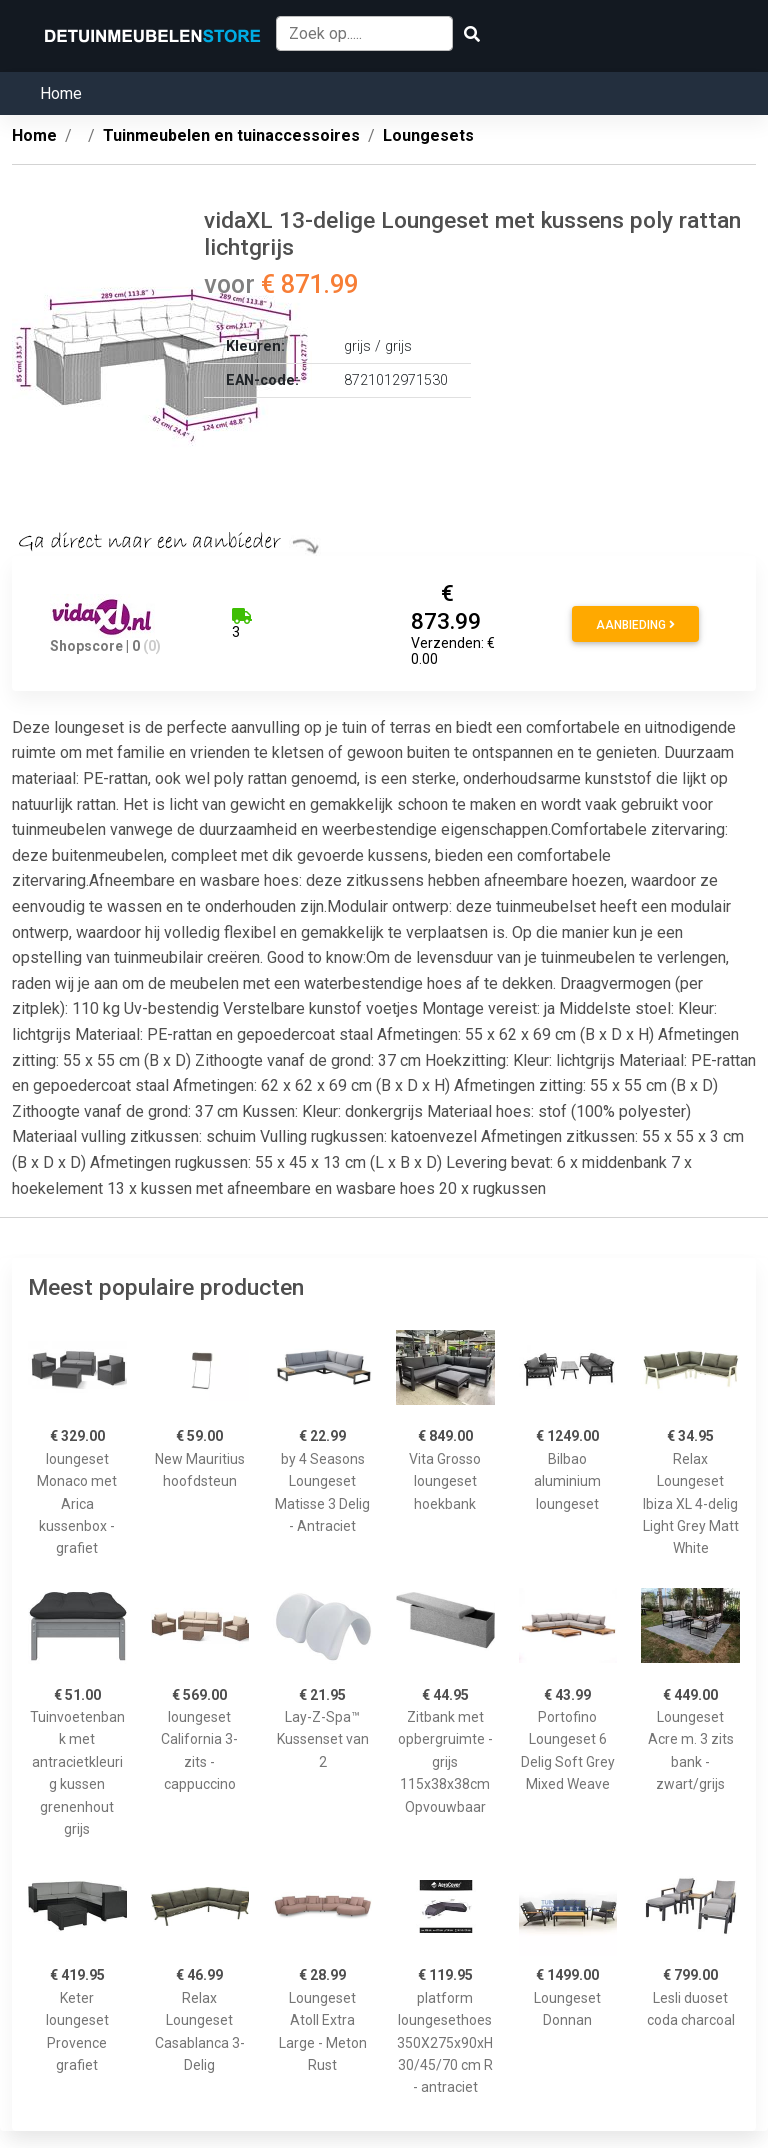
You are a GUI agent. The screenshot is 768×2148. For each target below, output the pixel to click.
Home (61, 93)
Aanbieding (635, 625)
